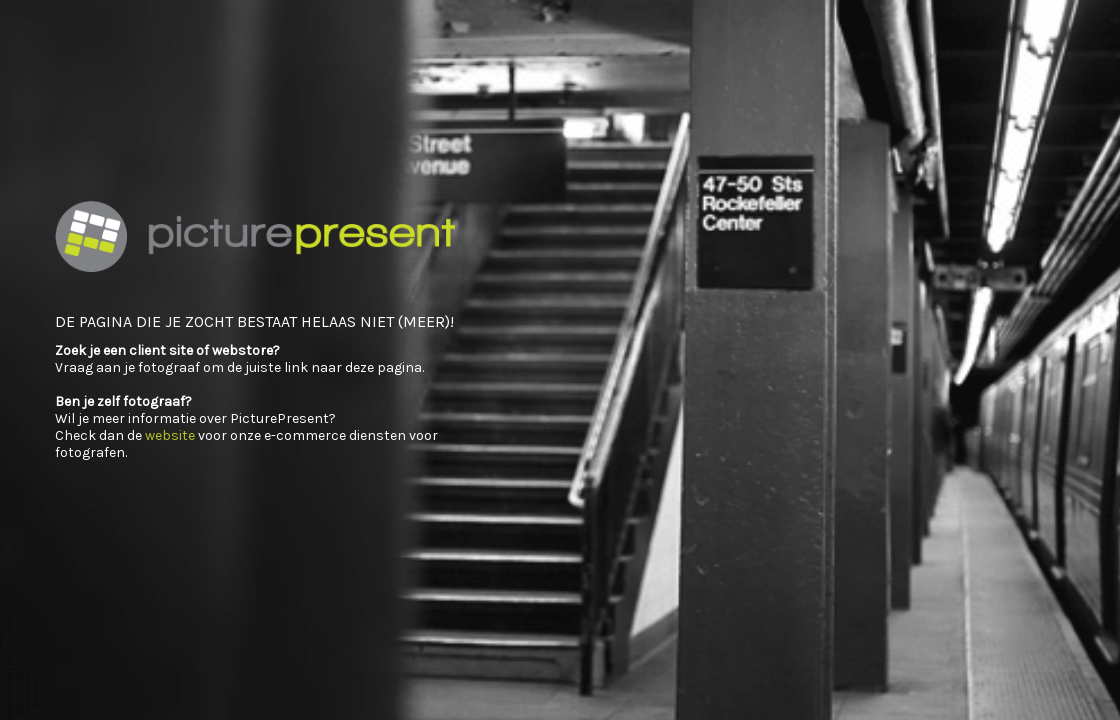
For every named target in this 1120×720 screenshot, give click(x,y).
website (170, 435)
